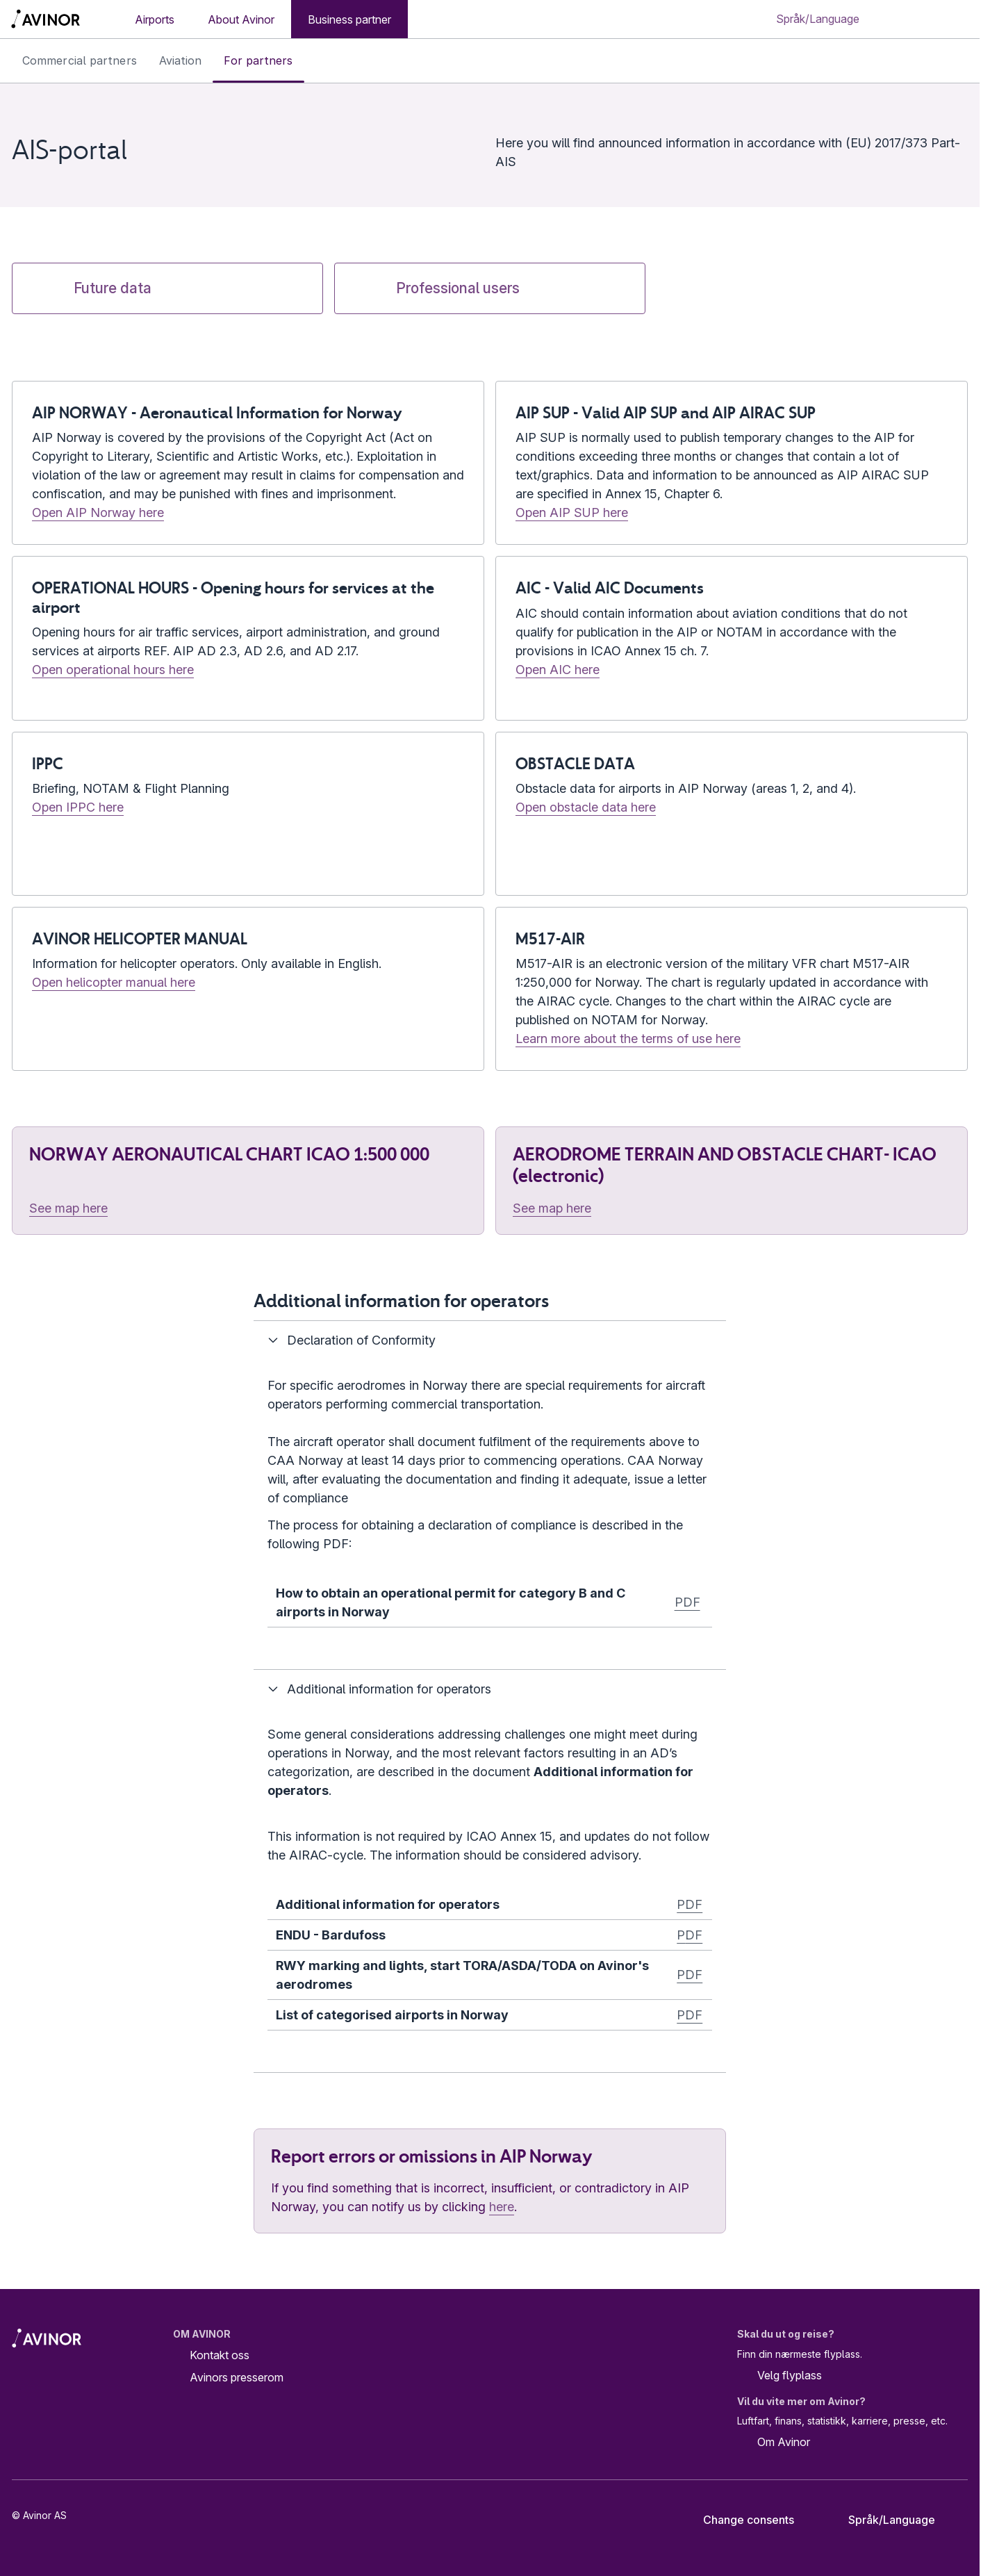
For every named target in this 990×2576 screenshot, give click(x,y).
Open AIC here (557, 669)
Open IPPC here (78, 807)
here (501, 2206)
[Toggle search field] (911, 19)
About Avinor (241, 19)
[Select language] (817, 19)
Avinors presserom (236, 2377)
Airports (154, 19)
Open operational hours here (113, 669)
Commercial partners (79, 60)
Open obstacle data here (585, 807)
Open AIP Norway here (98, 512)
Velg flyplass (779, 2376)
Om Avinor (773, 2443)
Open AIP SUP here (571, 512)
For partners (258, 60)
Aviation (180, 60)
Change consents (739, 2520)
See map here (68, 1208)
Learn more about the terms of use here (628, 1038)
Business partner (349, 19)
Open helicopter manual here (113, 982)
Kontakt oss (219, 2355)
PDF (687, 1602)
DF (693, 1935)
